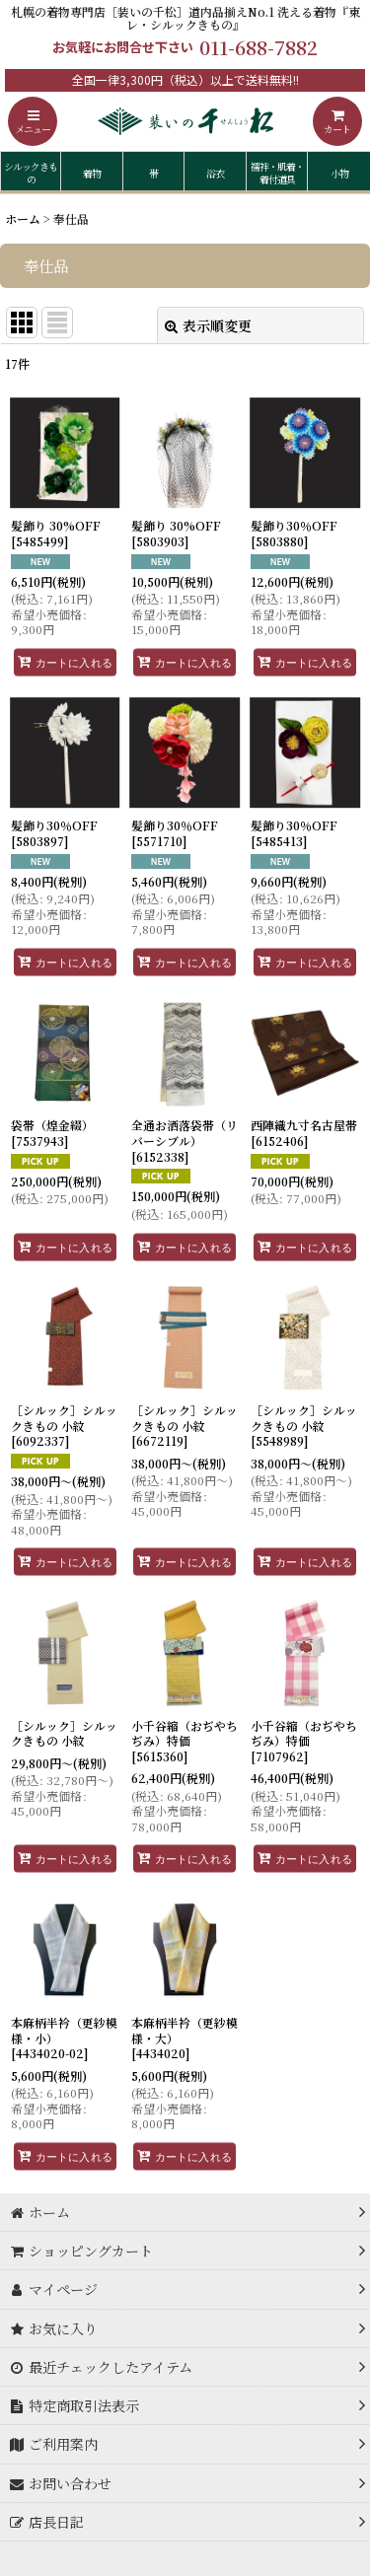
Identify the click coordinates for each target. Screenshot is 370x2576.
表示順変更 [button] (208, 325)
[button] (32, 121)
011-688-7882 (258, 47)
